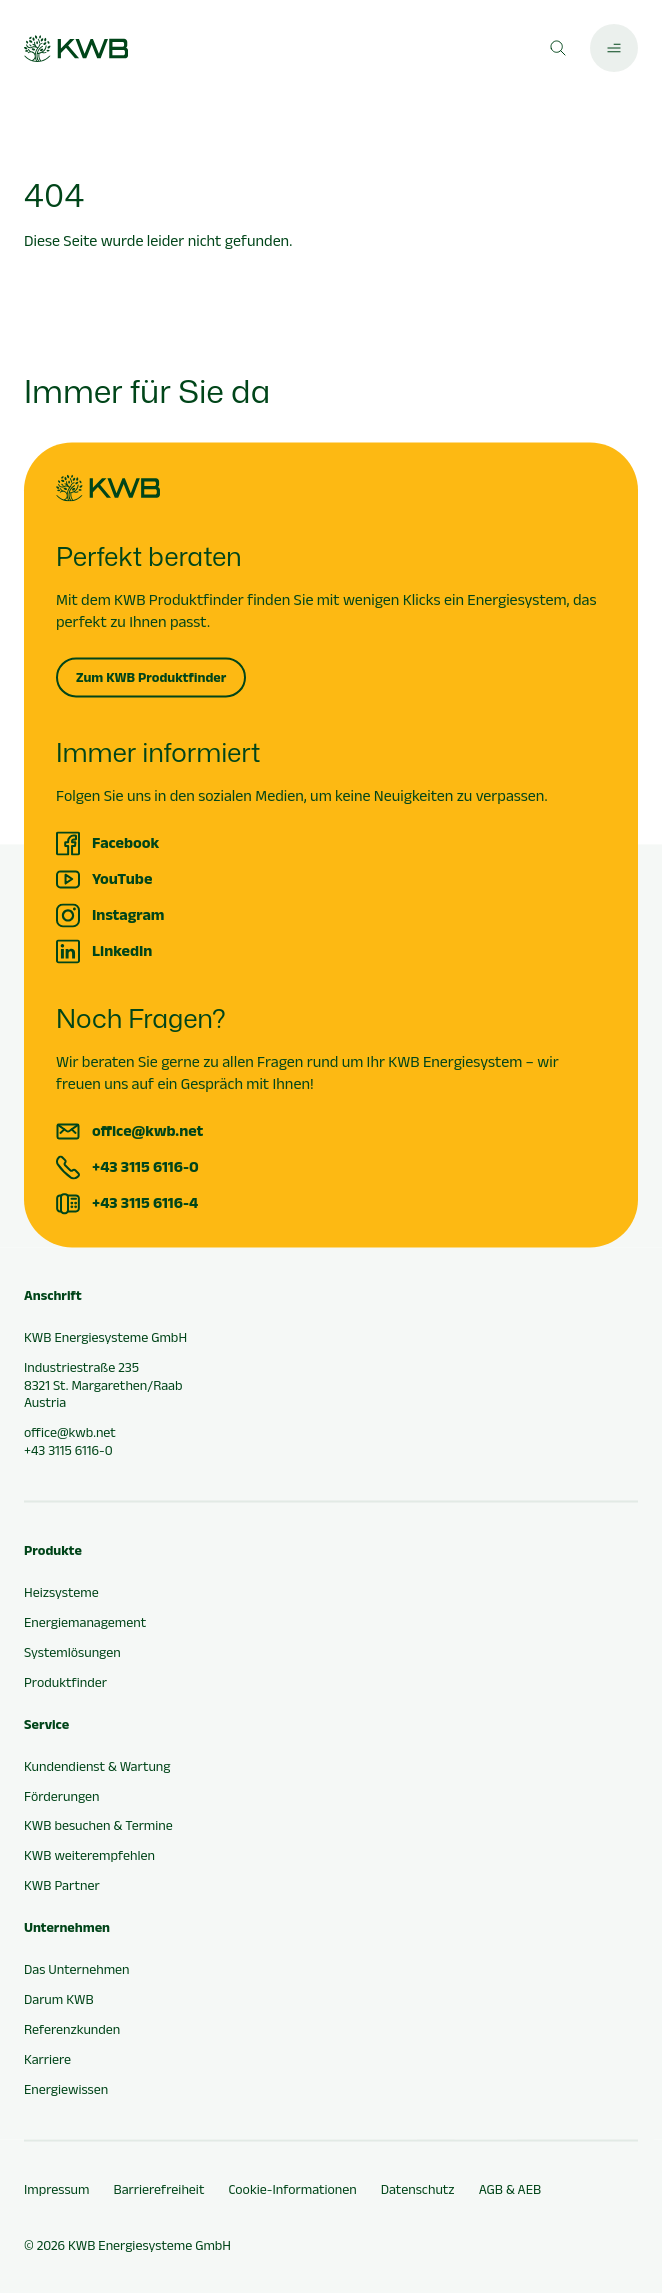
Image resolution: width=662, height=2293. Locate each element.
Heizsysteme (61, 1593)
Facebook (125, 842)
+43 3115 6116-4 (145, 1202)
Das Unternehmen (77, 1969)
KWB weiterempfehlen (89, 1856)
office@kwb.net (147, 1130)
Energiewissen (66, 2089)
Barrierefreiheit (158, 2189)
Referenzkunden (72, 2029)
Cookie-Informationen (292, 2189)
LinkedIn (122, 950)
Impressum (56, 2189)
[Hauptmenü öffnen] (614, 48)
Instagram (128, 914)
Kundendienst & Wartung (97, 1766)
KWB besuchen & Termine (98, 1826)
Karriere (47, 2059)
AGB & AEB (510, 2189)
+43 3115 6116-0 (145, 1166)
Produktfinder (65, 1682)
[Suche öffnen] (558, 48)
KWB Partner (62, 1886)
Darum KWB (59, 1999)
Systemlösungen (72, 1652)
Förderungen (61, 1796)
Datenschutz (418, 2189)
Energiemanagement (85, 1622)
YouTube (122, 878)
